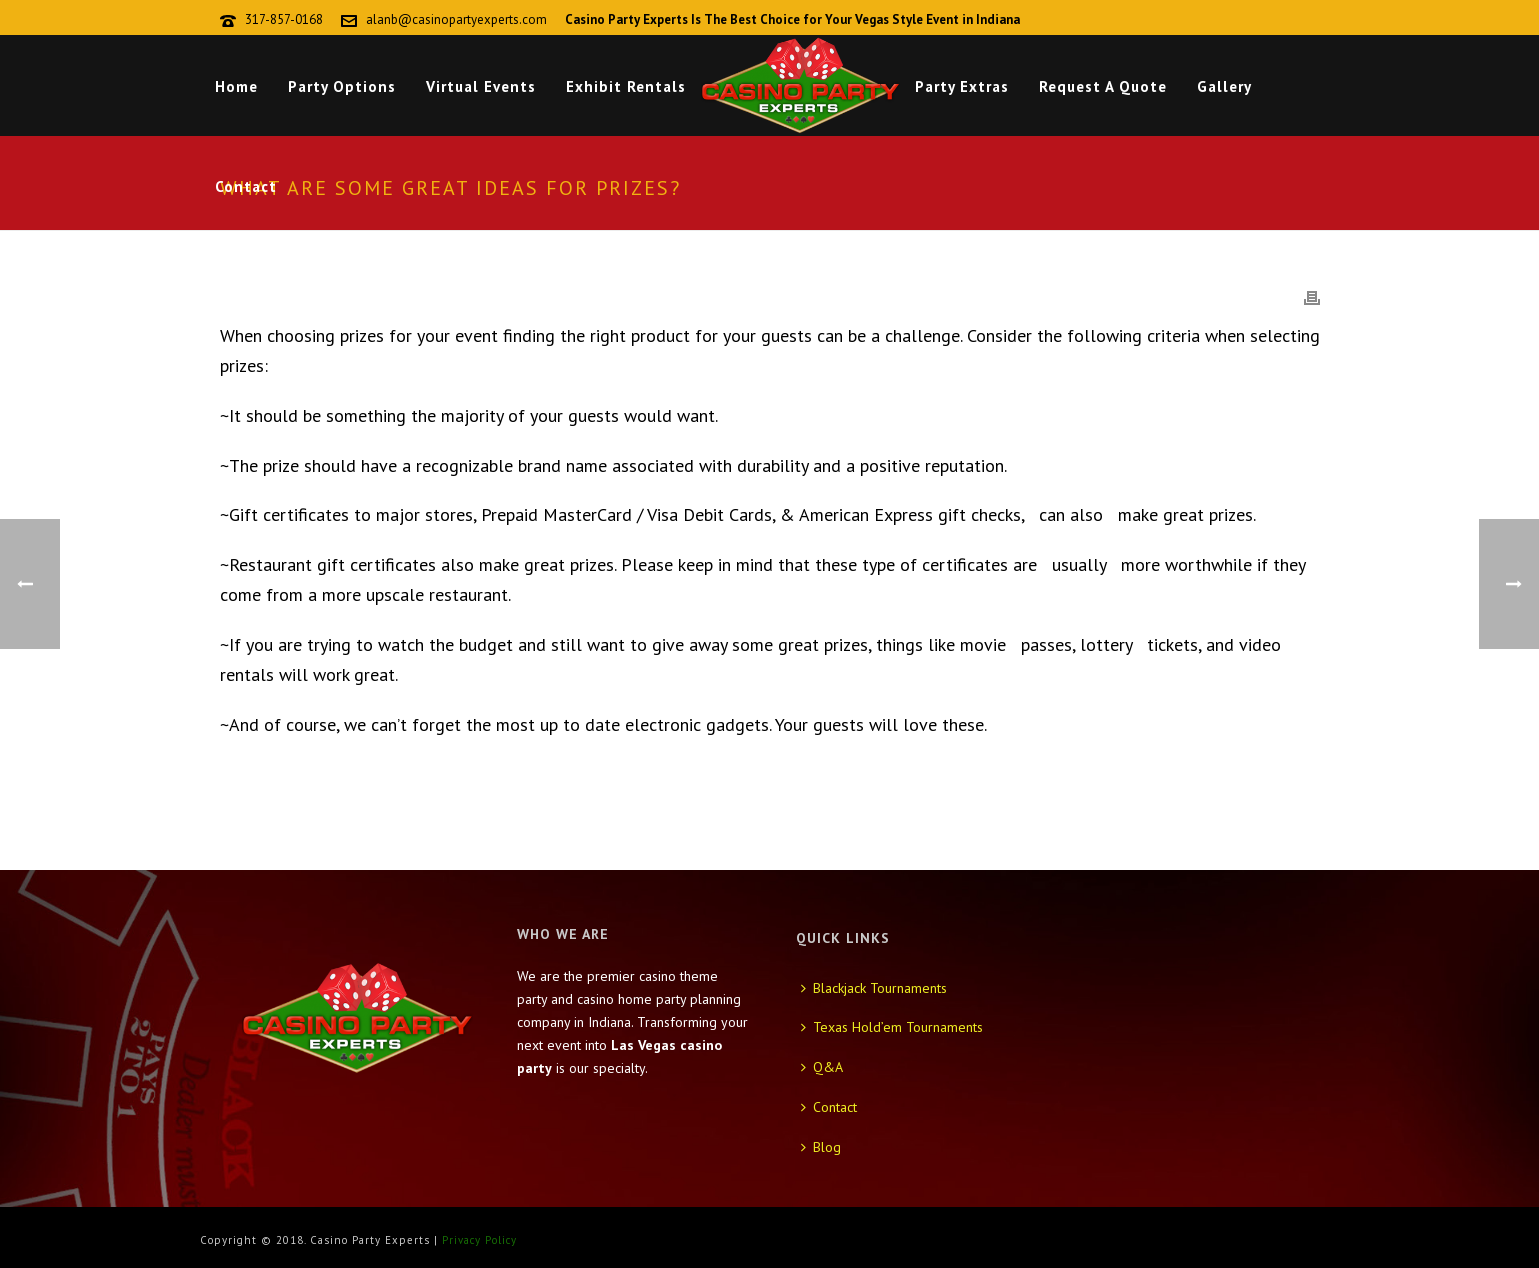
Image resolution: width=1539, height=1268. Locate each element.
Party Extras (962, 86)
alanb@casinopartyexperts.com (456, 19)
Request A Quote (1103, 86)
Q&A (822, 1067)
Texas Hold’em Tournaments (892, 1027)
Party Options (342, 86)
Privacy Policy (479, 1240)
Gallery (1224, 86)
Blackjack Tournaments (874, 988)
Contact (246, 186)
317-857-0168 (284, 19)
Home (236, 86)
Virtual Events (481, 86)
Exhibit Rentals (626, 86)
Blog (821, 1147)
